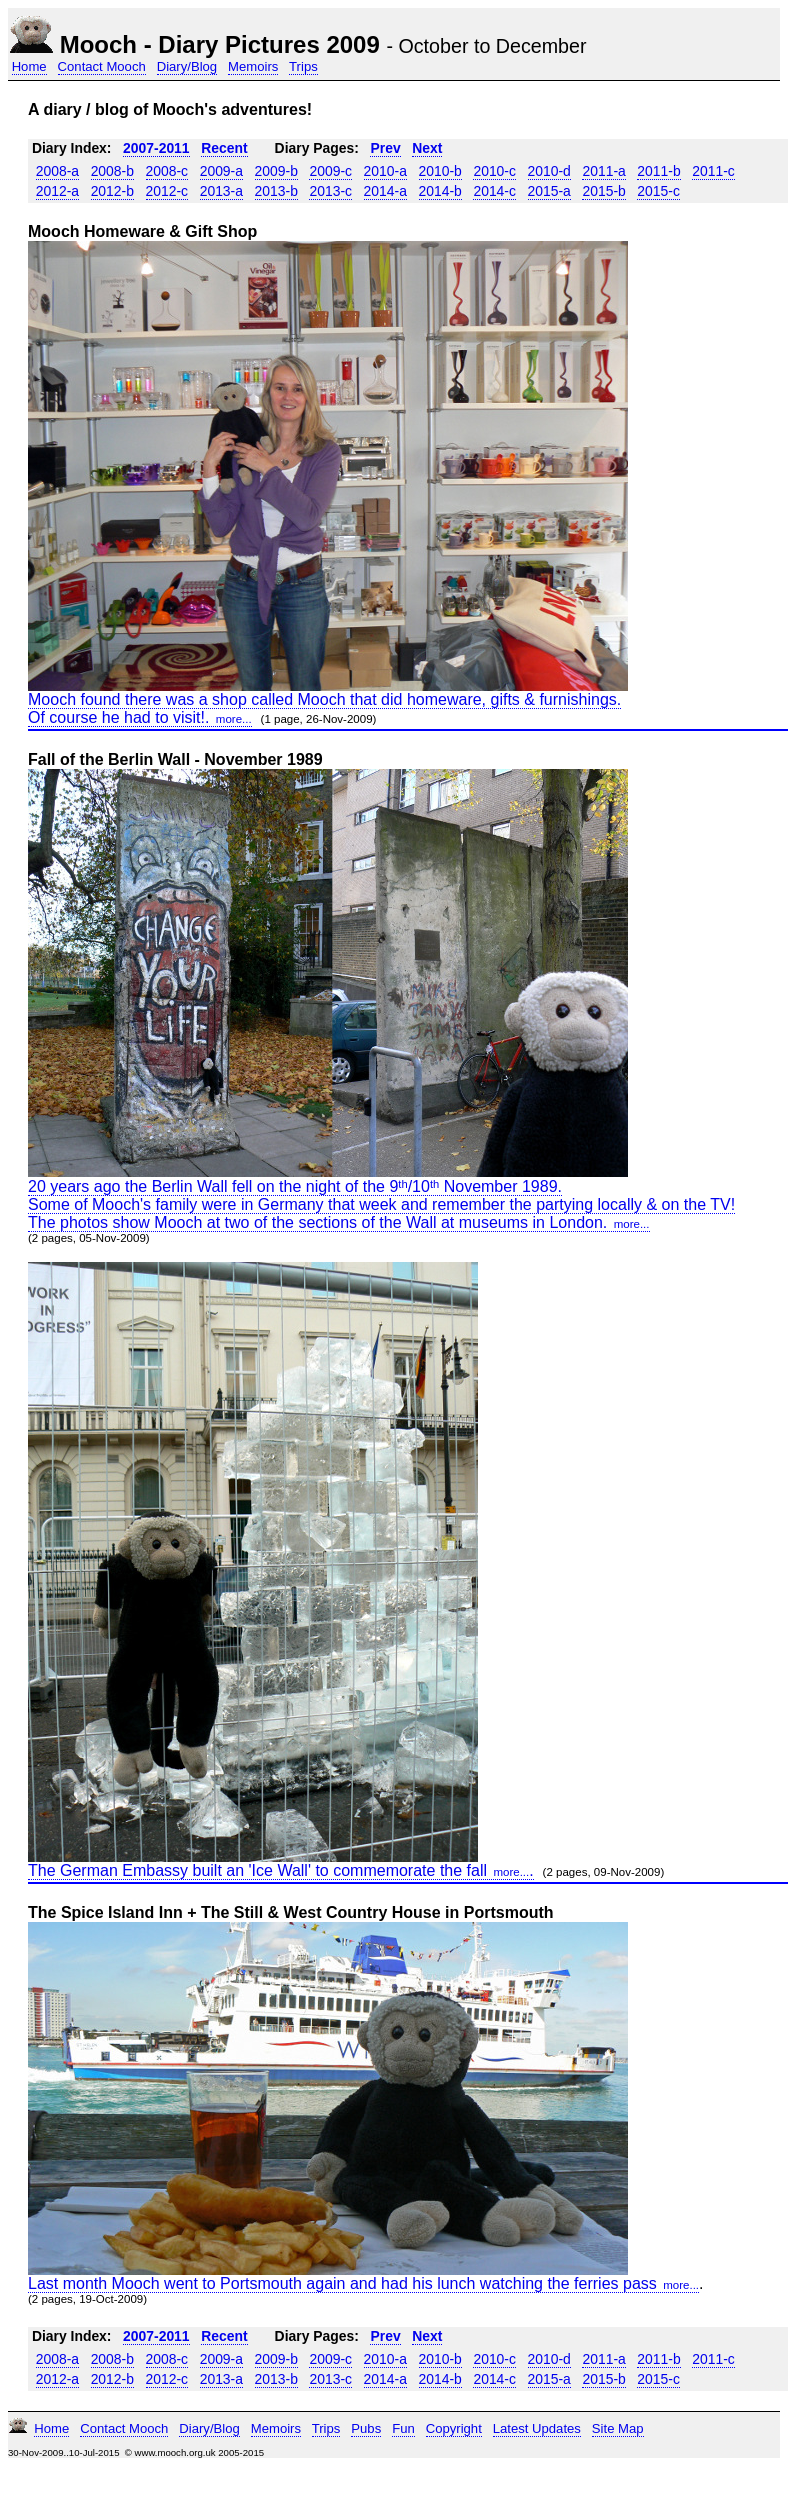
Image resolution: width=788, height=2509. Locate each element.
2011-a (603, 171)
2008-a (57, 171)
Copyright (454, 2428)
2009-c (330, 171)
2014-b (440, 191)
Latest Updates (537, 2428)
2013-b (276, 191)
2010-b (440, 171)
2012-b (112, 191)
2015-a (549, 191)
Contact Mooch (102, 66)
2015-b (603, 191)
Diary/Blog (187, 66)
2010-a (385, 171)
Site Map (618, 2428)
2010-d (549, 171)
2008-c (167, 171)
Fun (403, 2428)
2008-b (112, 171)
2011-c (713, 171)
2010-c (494, 171)
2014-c (494, 191)
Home (29, 66)
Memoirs (253, 66)
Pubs (366, 2428)
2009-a (221, 171)
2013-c (330, 191)
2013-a (221, 191)
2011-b (658, 171)
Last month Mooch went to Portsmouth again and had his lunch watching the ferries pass (363, 2283)
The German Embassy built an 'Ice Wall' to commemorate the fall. (281, 1870)
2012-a (57, 191)
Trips (303, 66)
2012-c (167, 191)
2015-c (658, 191)
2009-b (276, 171)
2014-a (385, 191)
